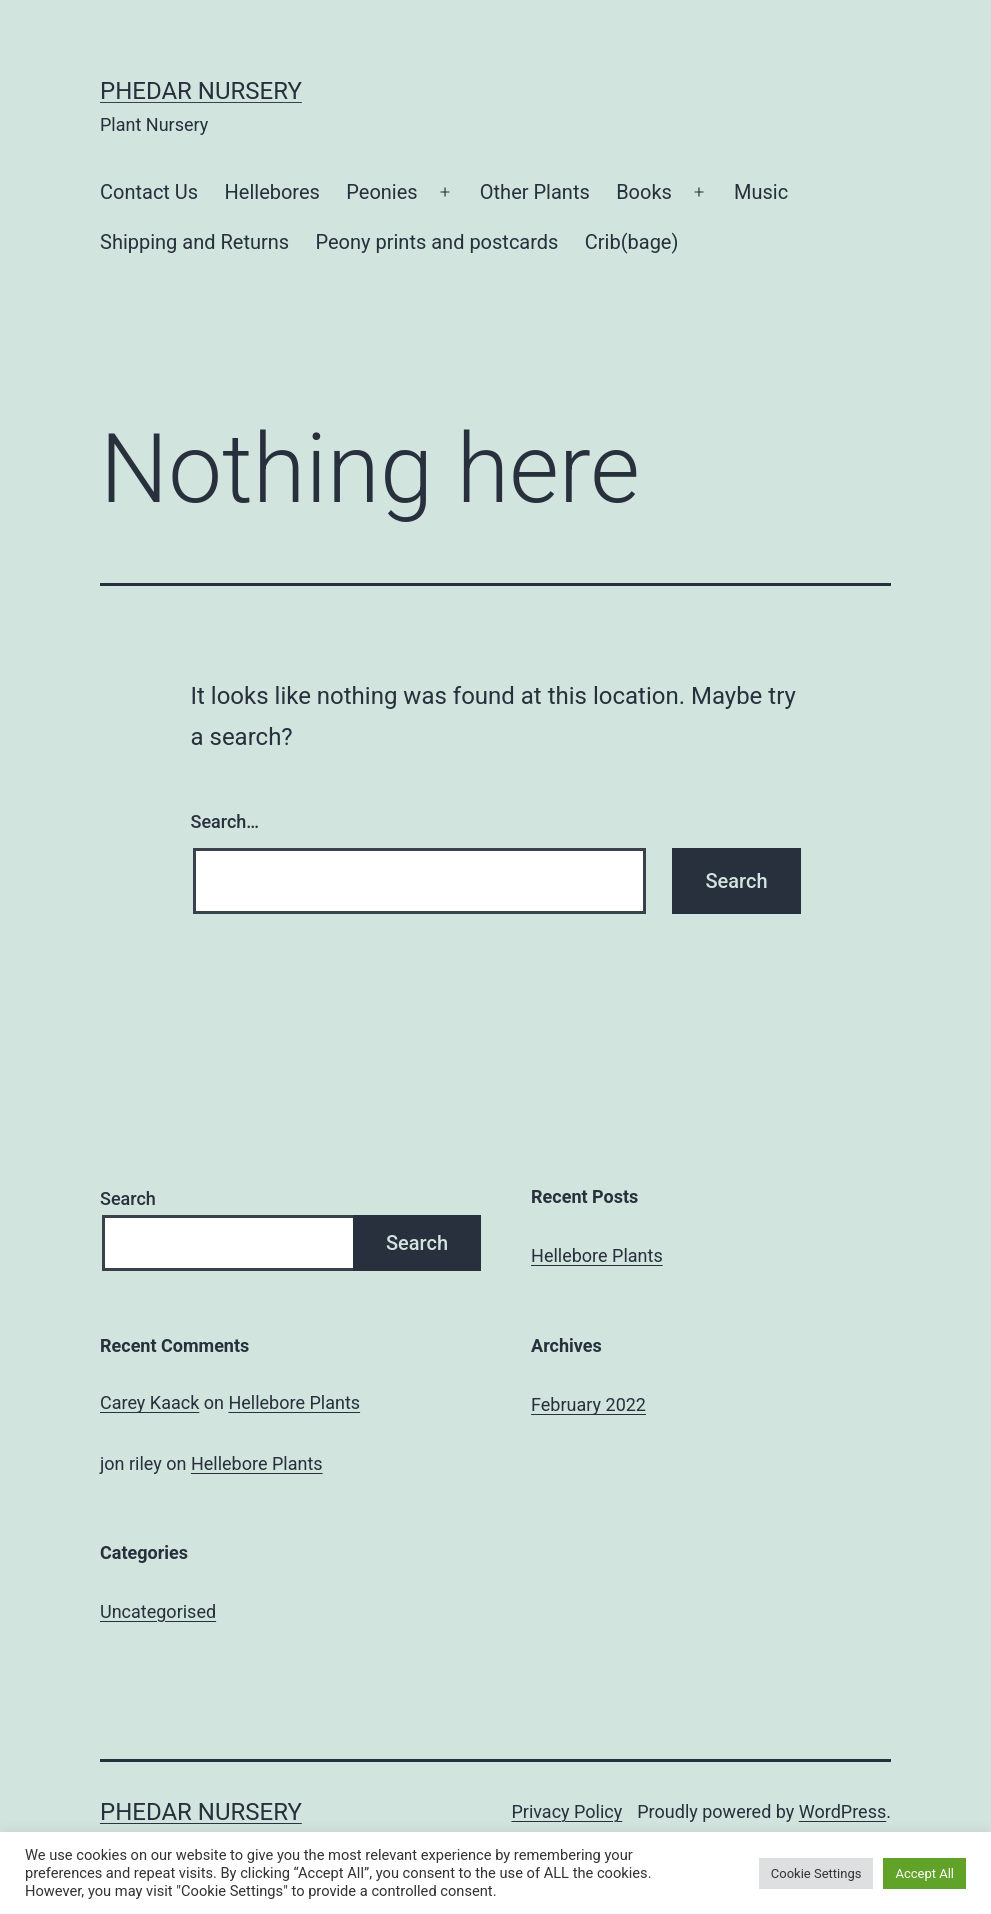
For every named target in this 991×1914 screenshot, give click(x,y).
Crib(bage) (632, 242)
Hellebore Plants (597, 1255)
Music (761, 192)
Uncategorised (158, 1611)
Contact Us (149, 192)
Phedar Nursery (201, 91)
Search (128, 1198)
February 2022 (588, 1404)
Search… (225, 821)
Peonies (381, 192)
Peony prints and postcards (437, 242)
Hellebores (272, 192)
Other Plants (535, 192)
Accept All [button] (924, 1873)
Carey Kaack (149, 1402)
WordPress (842, 1811)
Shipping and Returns (194, 242)
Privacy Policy (566, 1811)
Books (644, 192)
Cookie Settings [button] (816, 1873)
